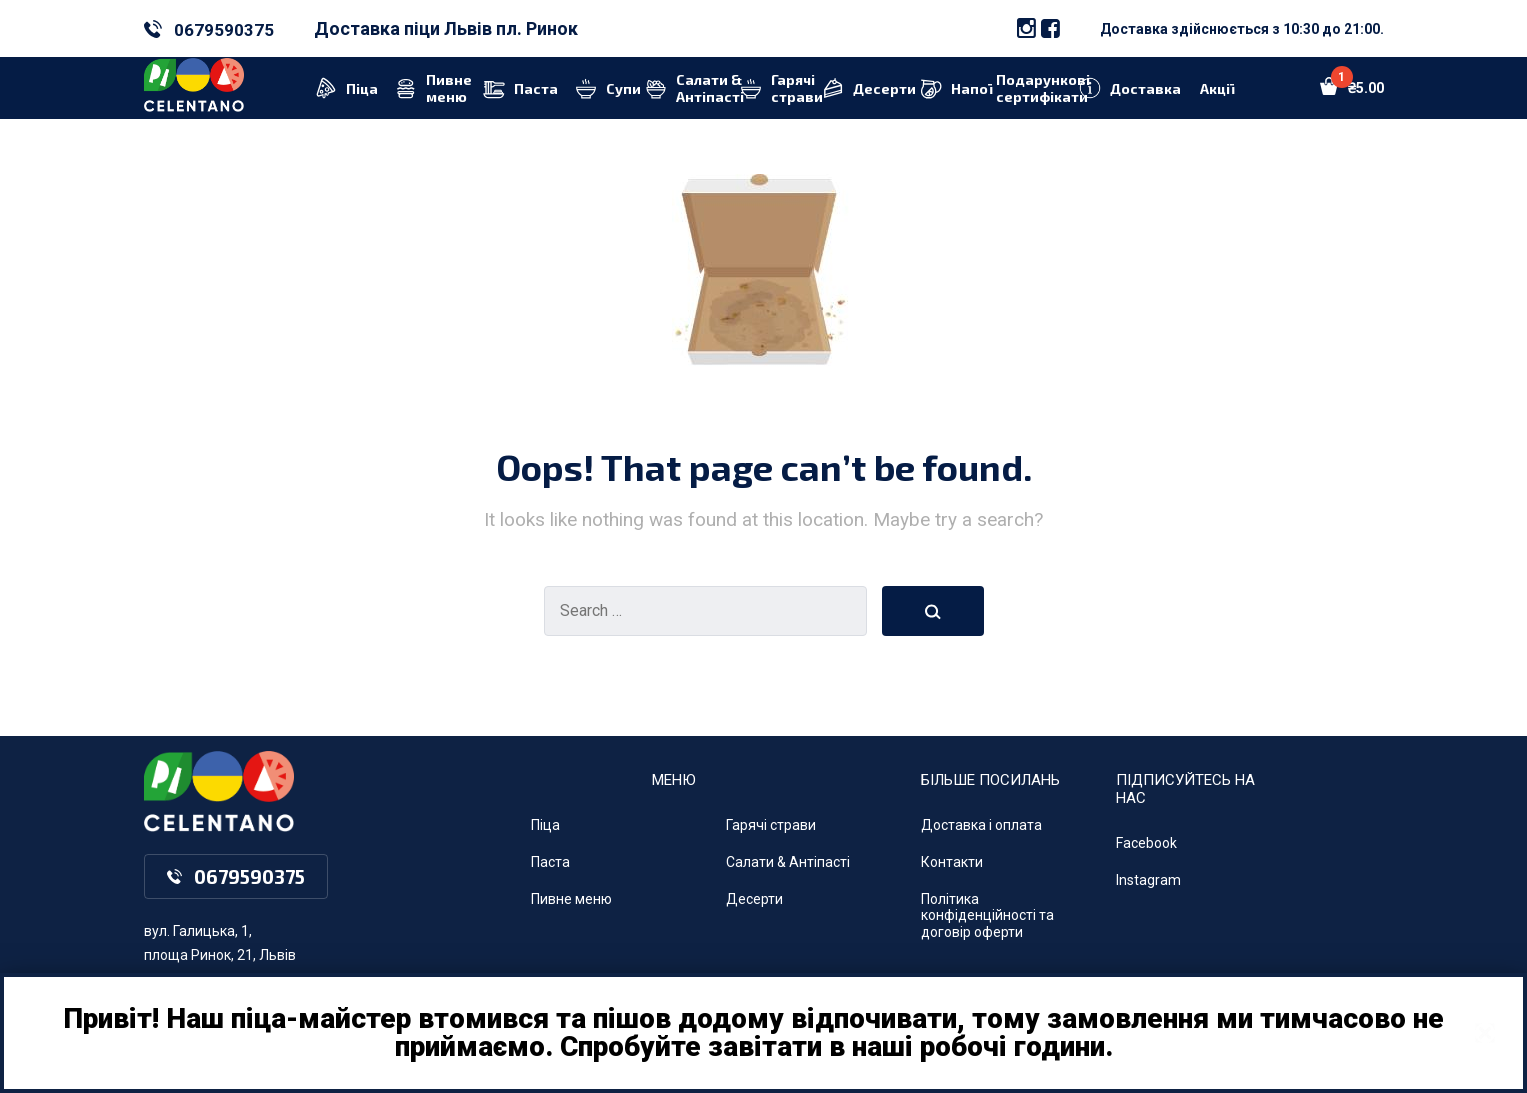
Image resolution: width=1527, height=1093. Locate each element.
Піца (545, 825)
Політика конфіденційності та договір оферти (987, 916)
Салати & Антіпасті (788, 862)
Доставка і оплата (981, 825)
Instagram (1148, 880)
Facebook (1146, 843)
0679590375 (224, 30)
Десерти (754, 899)
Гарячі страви (771, 825)
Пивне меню (571, 899)
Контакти (952, 862)
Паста (550, 862)
